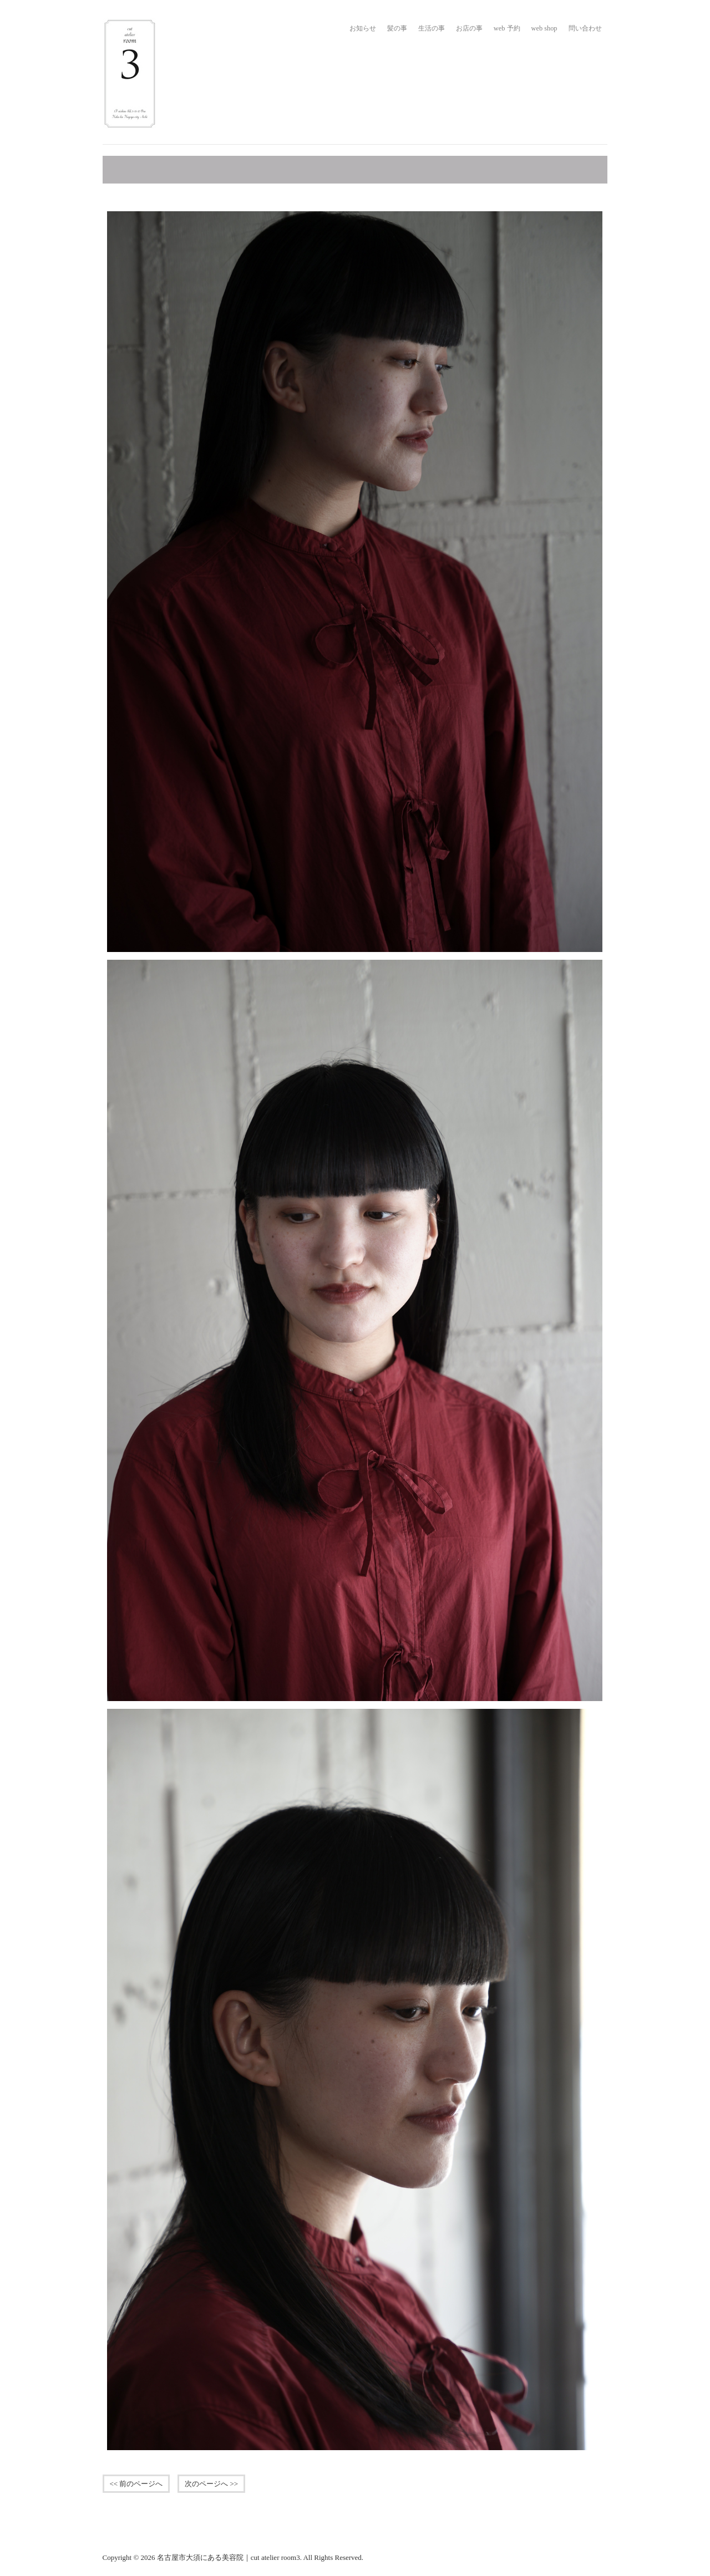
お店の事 (469, 28)
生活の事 (431, 28)
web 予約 (507, 28)
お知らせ (362, 28)
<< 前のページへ (136, 2484)
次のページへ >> (211, 2484)
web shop (544, 28)
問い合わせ (585, 28)
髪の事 (397, 28)
